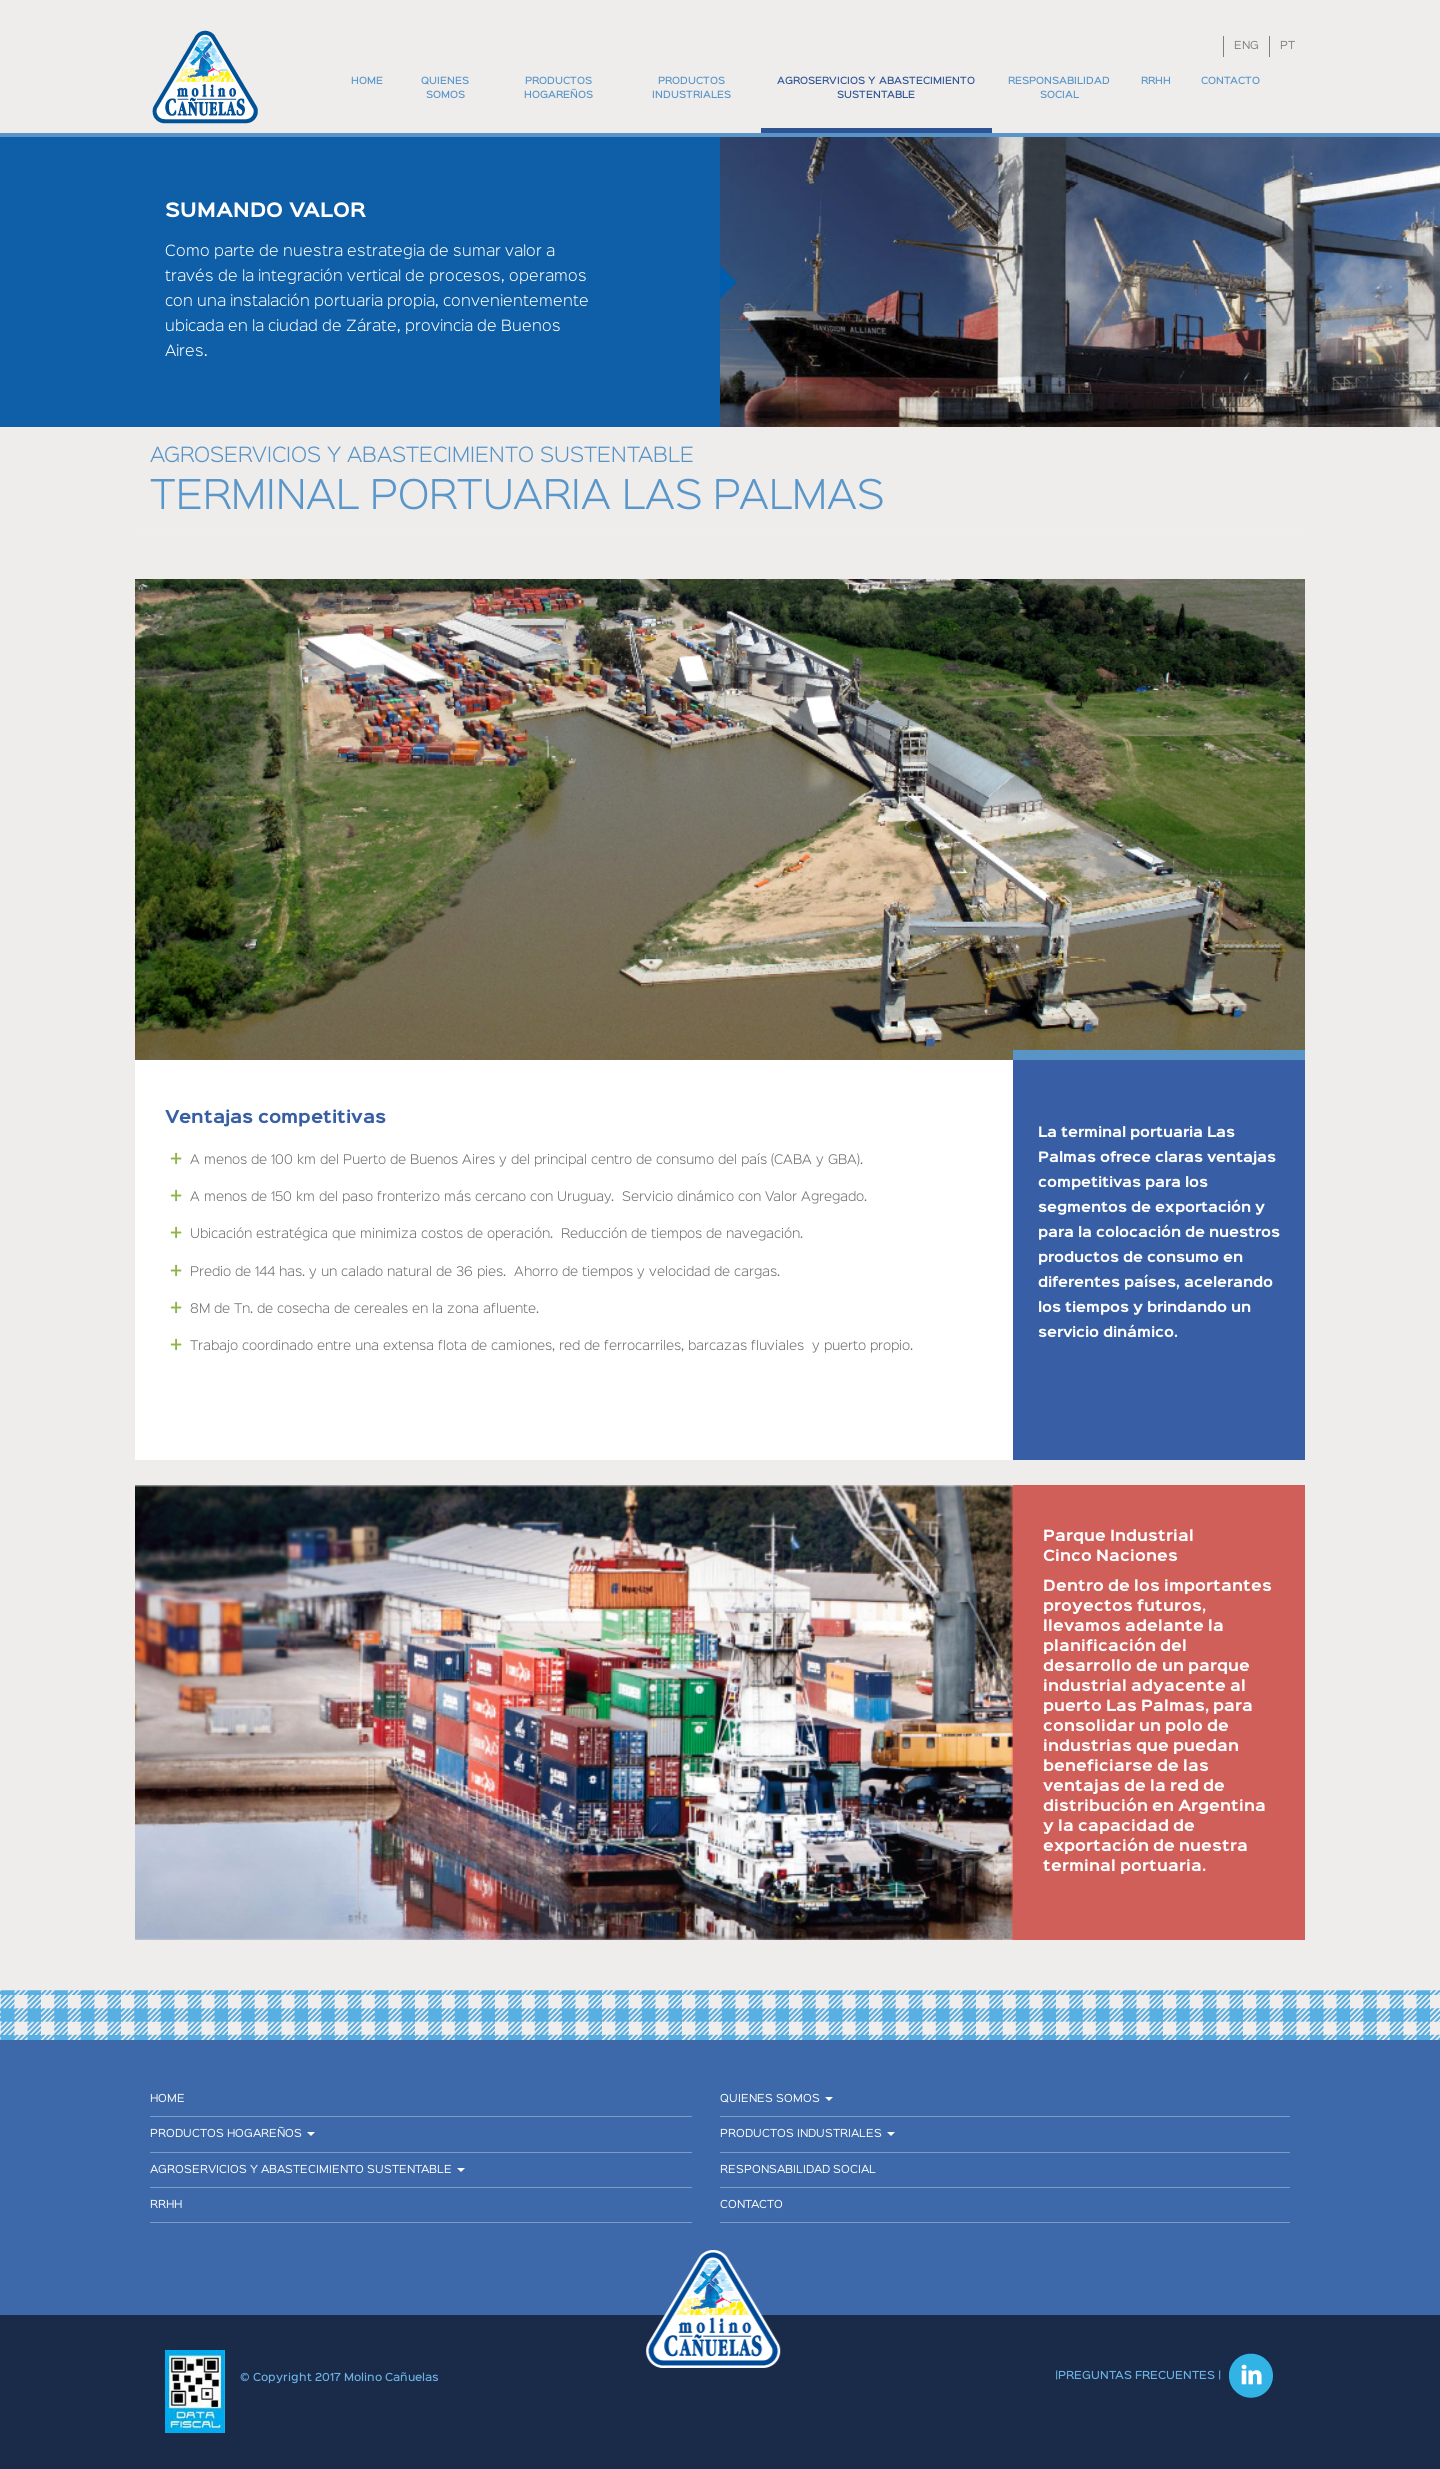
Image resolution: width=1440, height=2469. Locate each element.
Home (367, 81)
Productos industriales (691, 88)
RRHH (1156, 81)
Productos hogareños (558, 88)
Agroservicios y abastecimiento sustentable (876, 88)
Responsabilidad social (1059, 88)
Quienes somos (445, 88)
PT (1287, 46)
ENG (1246, 46)
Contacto (1230, 81)
